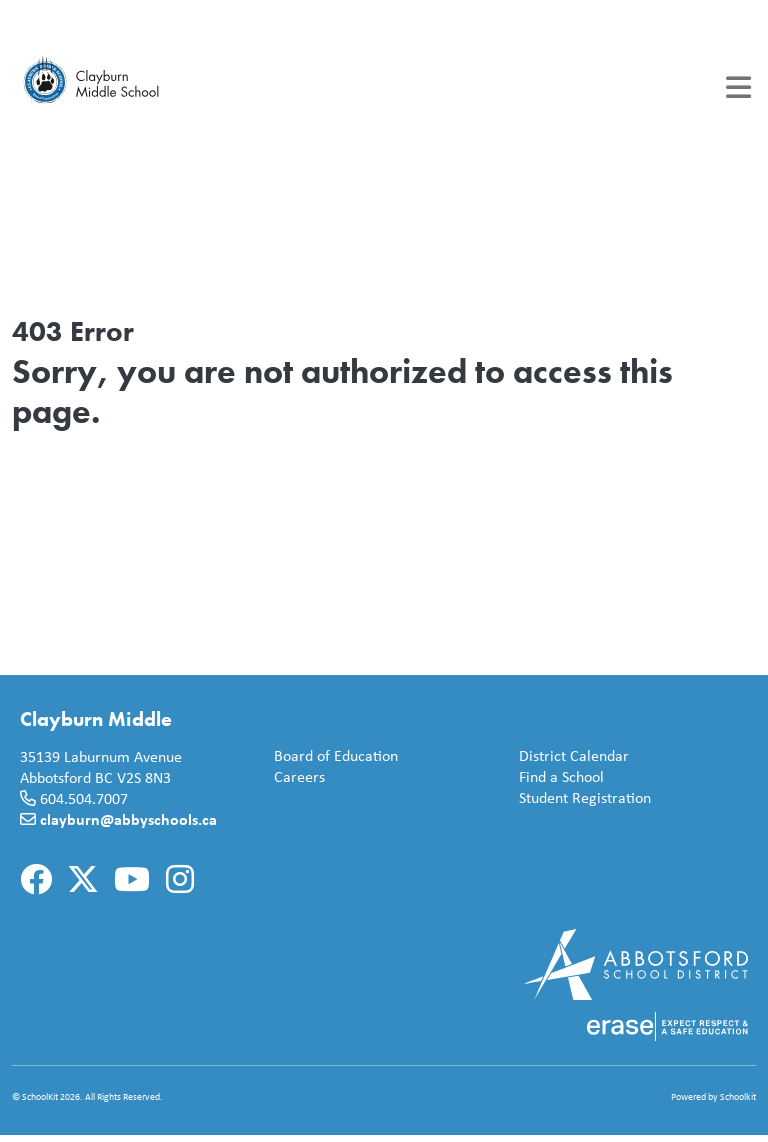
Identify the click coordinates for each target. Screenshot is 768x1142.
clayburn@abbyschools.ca (128, 819)
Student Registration (581, 798)
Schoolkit (738, 1096)
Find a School (557, 777)
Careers (295, 777)
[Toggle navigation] (738, 87)
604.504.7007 (84, 798)
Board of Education (332, 756)
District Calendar (570, 756)
